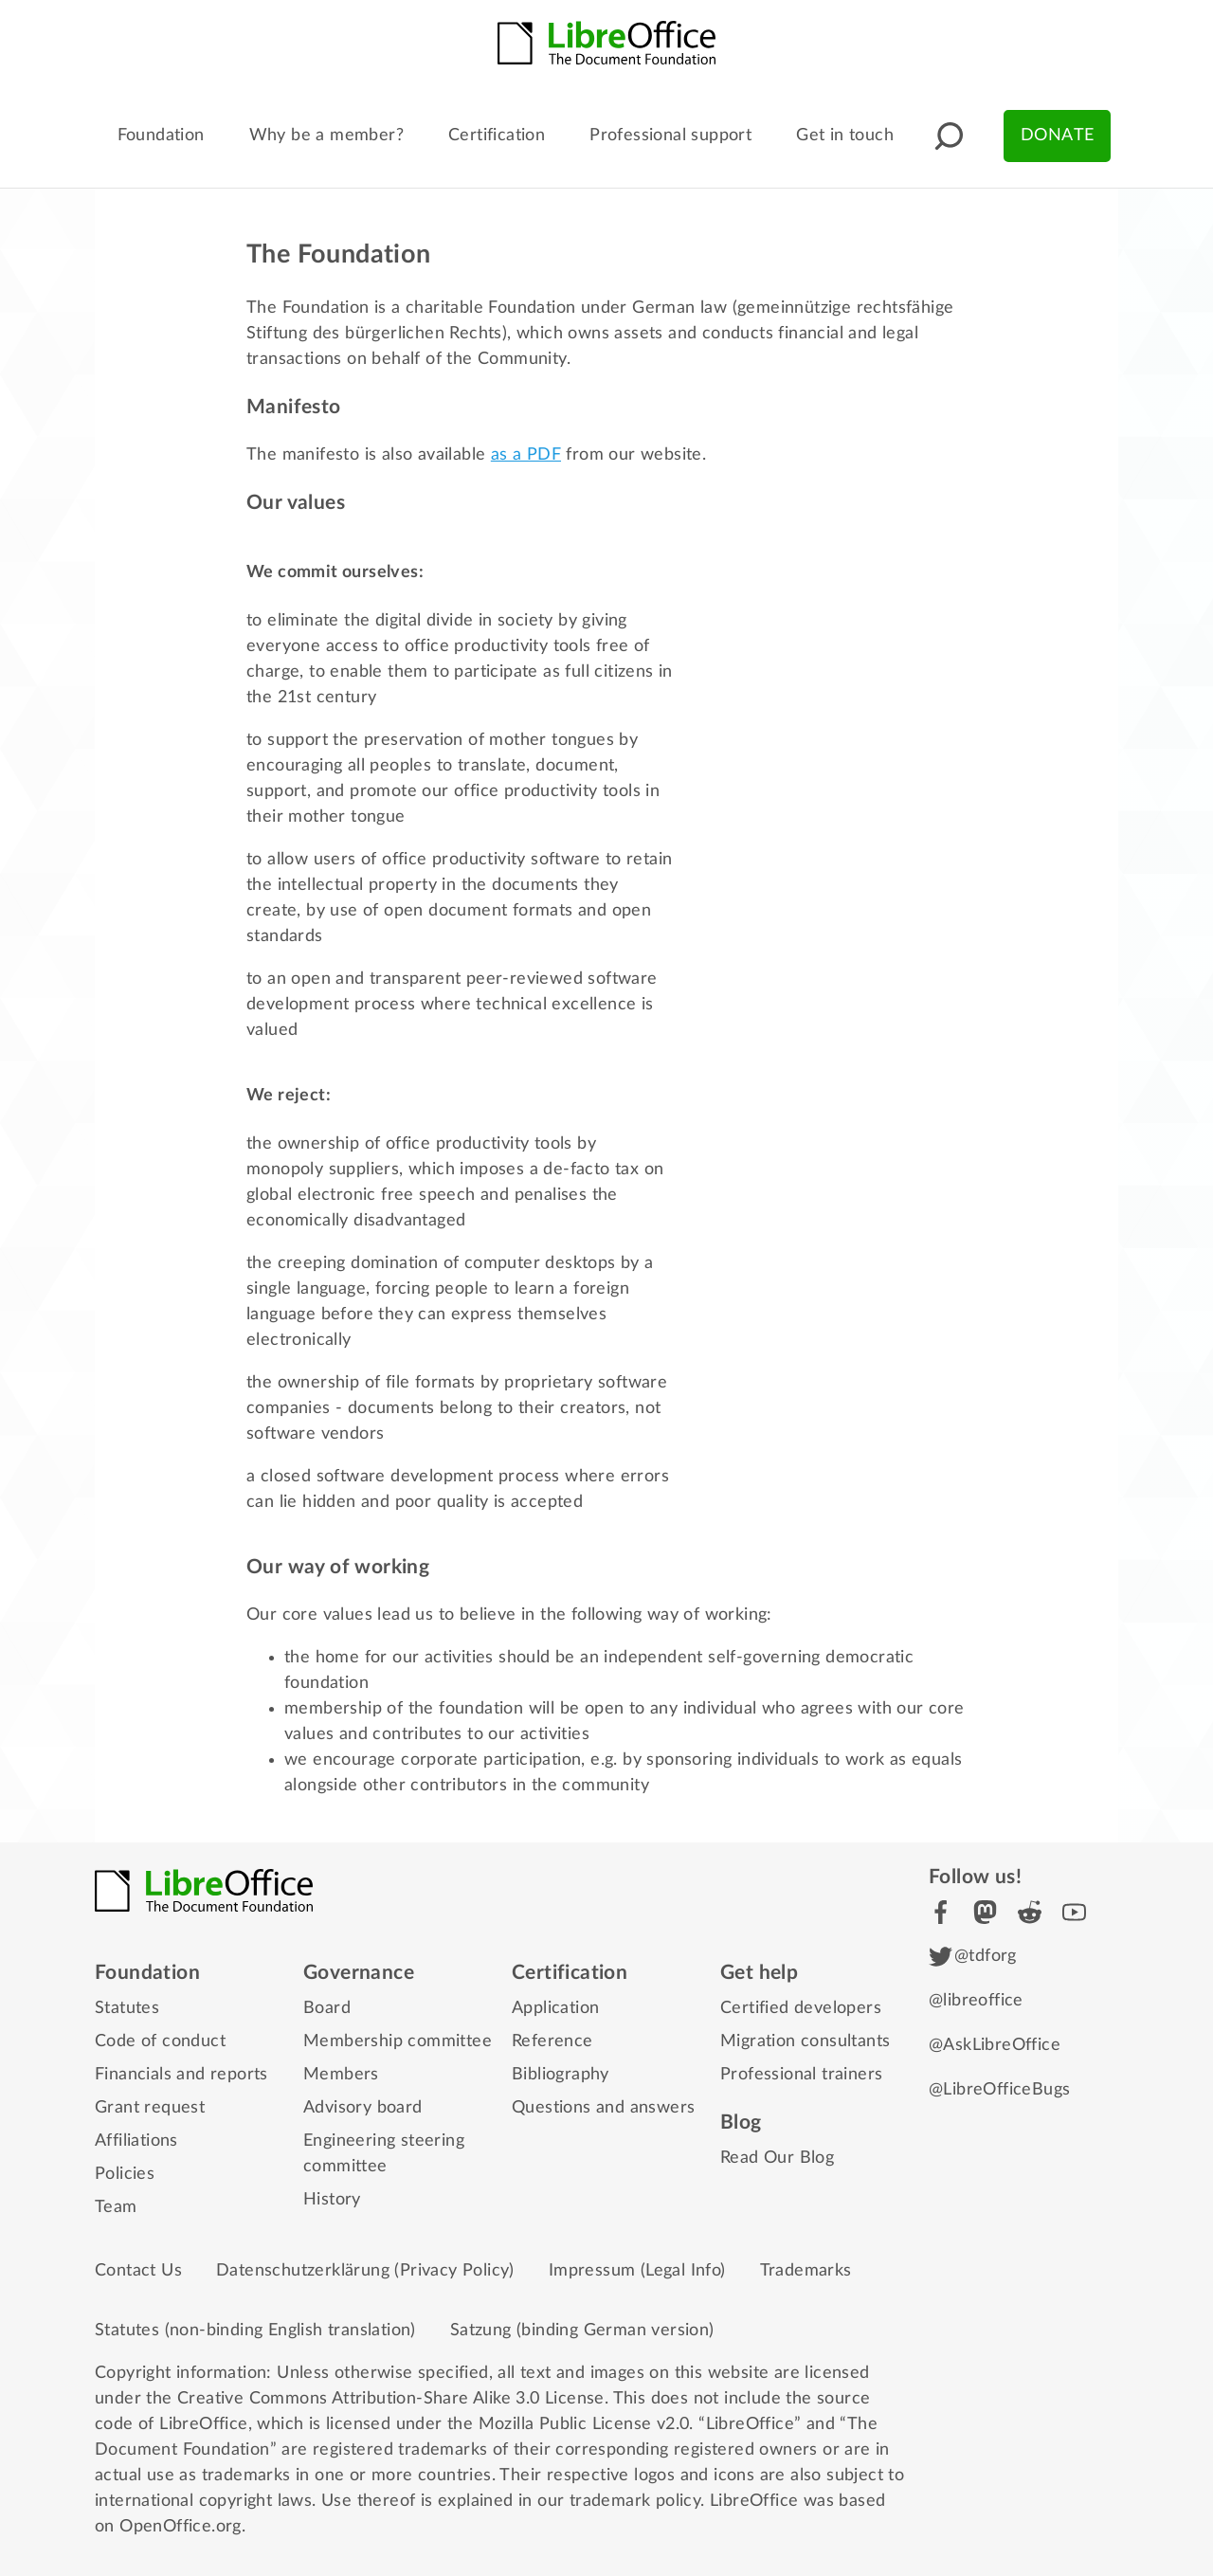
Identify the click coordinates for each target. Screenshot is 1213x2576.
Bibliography (560, 2074)
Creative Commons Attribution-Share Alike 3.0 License (391, 2398)
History (332, 2199)
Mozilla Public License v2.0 (584, 2424)
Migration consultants (805, 2041)
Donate (1057, 135)
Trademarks (806, 2270)
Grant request (150, 2107)
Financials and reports (181, 2074)
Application (555, 2008)
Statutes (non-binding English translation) (255, 2330)
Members (341, 2074)
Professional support (670, 135)
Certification (496, 135)
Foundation (161, 135)
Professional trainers (801, 2074)
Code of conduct (160, 2041)
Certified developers (800, 2008)
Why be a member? (326, 135)
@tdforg (973, 1956)
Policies (124, 2174)
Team (116, 2207)
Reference (552, 2041)
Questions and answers (603, 2107)
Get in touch (845, 135)
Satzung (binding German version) (582, 2330)
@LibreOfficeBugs (999, 2089)
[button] (948, 136)
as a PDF (526, 454)
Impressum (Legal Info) (637, 2270)
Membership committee (397, 2041)
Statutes (127, 2008)
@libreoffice (976, 2000)
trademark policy (635, 2501)
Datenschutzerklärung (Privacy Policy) (365, 2270)
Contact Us (138, 2270)
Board (327, 2008)
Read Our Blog (777, 2158)
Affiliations (136, 2141)
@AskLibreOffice (994, 2045)
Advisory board (363, 2107)
